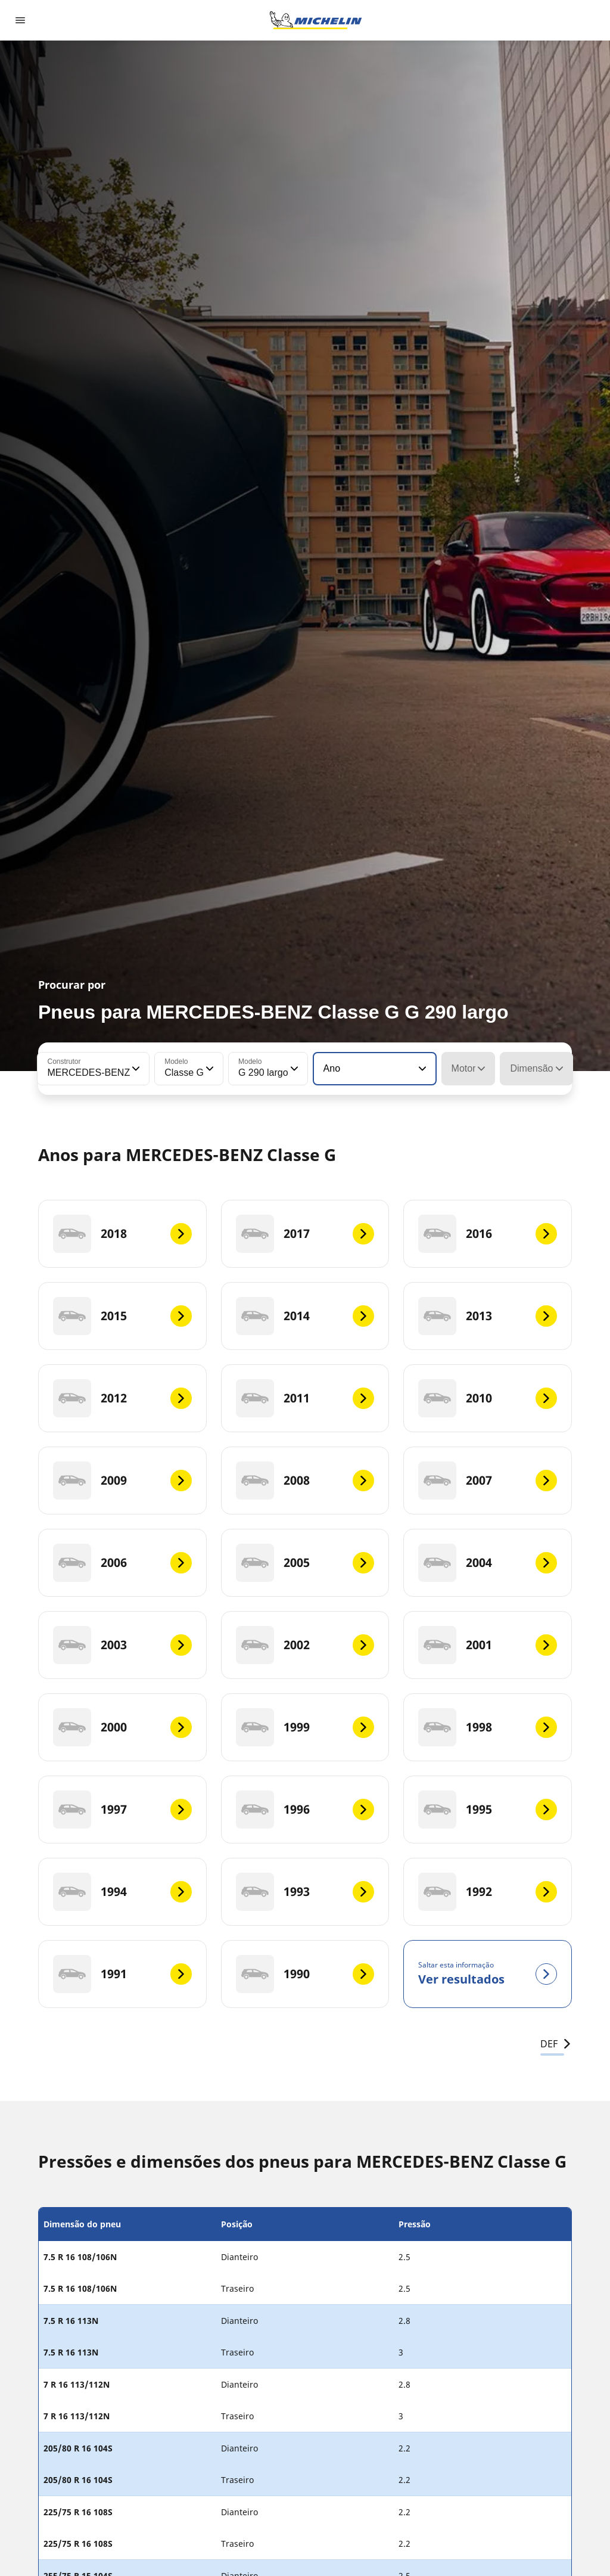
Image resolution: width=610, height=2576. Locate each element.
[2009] (122, 1480)
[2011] (305, 1398)
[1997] (122, 1809)
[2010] (487, 1398)
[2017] (305, 1234)
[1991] (122, 1974)
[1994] (122, 1892)
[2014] (305, 1316)
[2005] (305, 1563)
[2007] (487, 1480)
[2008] (305, 1480)
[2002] (305, 1645)
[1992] (487, 1892)
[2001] (487, 1645)
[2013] (487, 1316)
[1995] (487, 1809)
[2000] (122, 1727)
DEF (556, 2043)
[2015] (122, 1316)
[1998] (487, 1727)
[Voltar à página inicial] (315, 20)
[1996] (305, 1809)
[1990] (305, 1974)
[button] (134, 1068)
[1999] (305, 1727)
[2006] (122, 1563)
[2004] (487, 1563)
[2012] (122, 1398)
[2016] (487, 1234)
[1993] (305, 1892)
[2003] (122, 1645)
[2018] (122, 1234)
